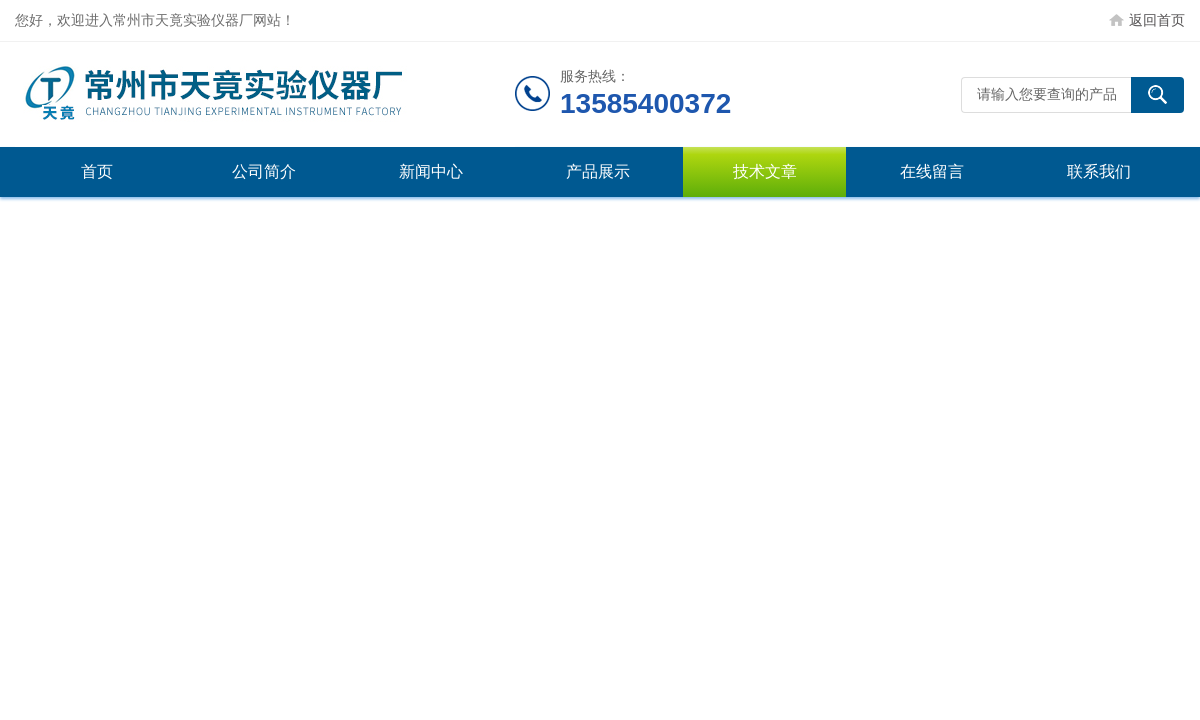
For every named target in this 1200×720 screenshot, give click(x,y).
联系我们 (1099, 171)
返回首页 (1157, 20)
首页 (97, 171)
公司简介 (264, 171)
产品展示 (598, 171)
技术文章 (765, 171)
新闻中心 (431, 171)
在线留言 (932, 171)
